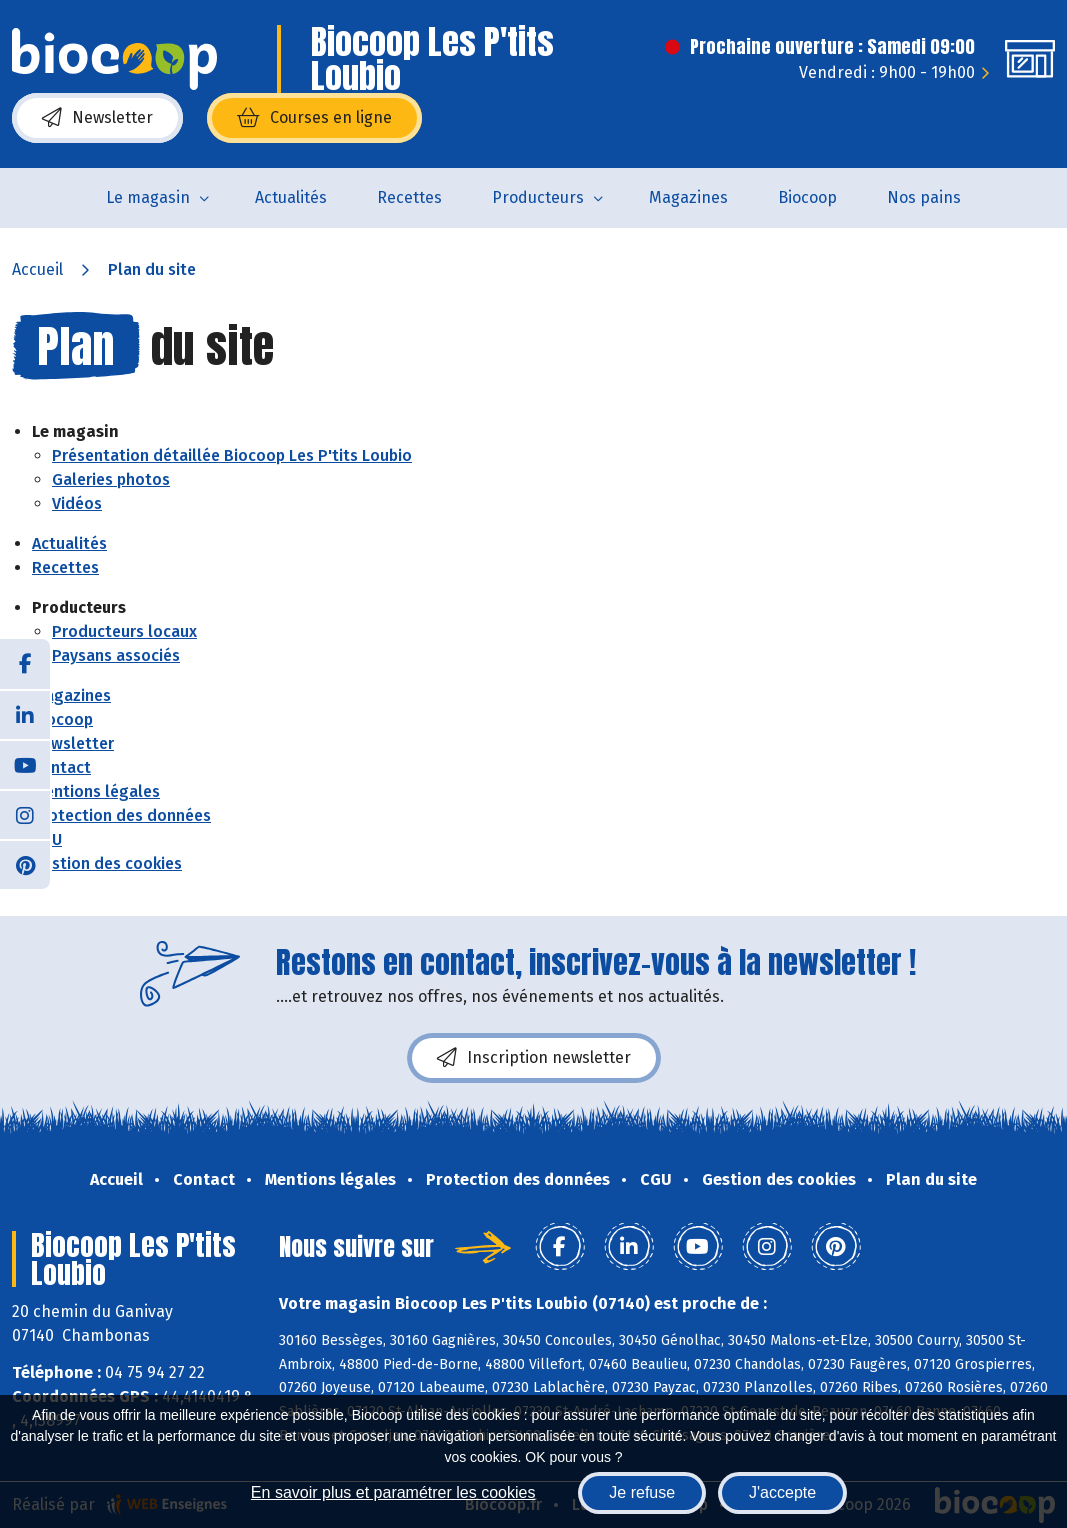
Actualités (291, 197)
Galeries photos (111, 479)
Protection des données (121, 815)
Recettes (409, 197)
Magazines (688, 197)
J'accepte (782, 1492)
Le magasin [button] (148, 197)
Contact (61, 767)
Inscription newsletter (534, 1058)
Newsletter (97, 118)
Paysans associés (116, 655)
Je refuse (642, 1492)
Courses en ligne (314, 118)
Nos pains (924, 197)
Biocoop (807, 197)
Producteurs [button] (538, 197)
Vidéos (77, 503)
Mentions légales (96, 791)
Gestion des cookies (107, 863)
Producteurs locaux (124, 631)
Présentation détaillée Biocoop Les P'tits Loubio (232, 455)
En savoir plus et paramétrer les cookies (393, 1492)
